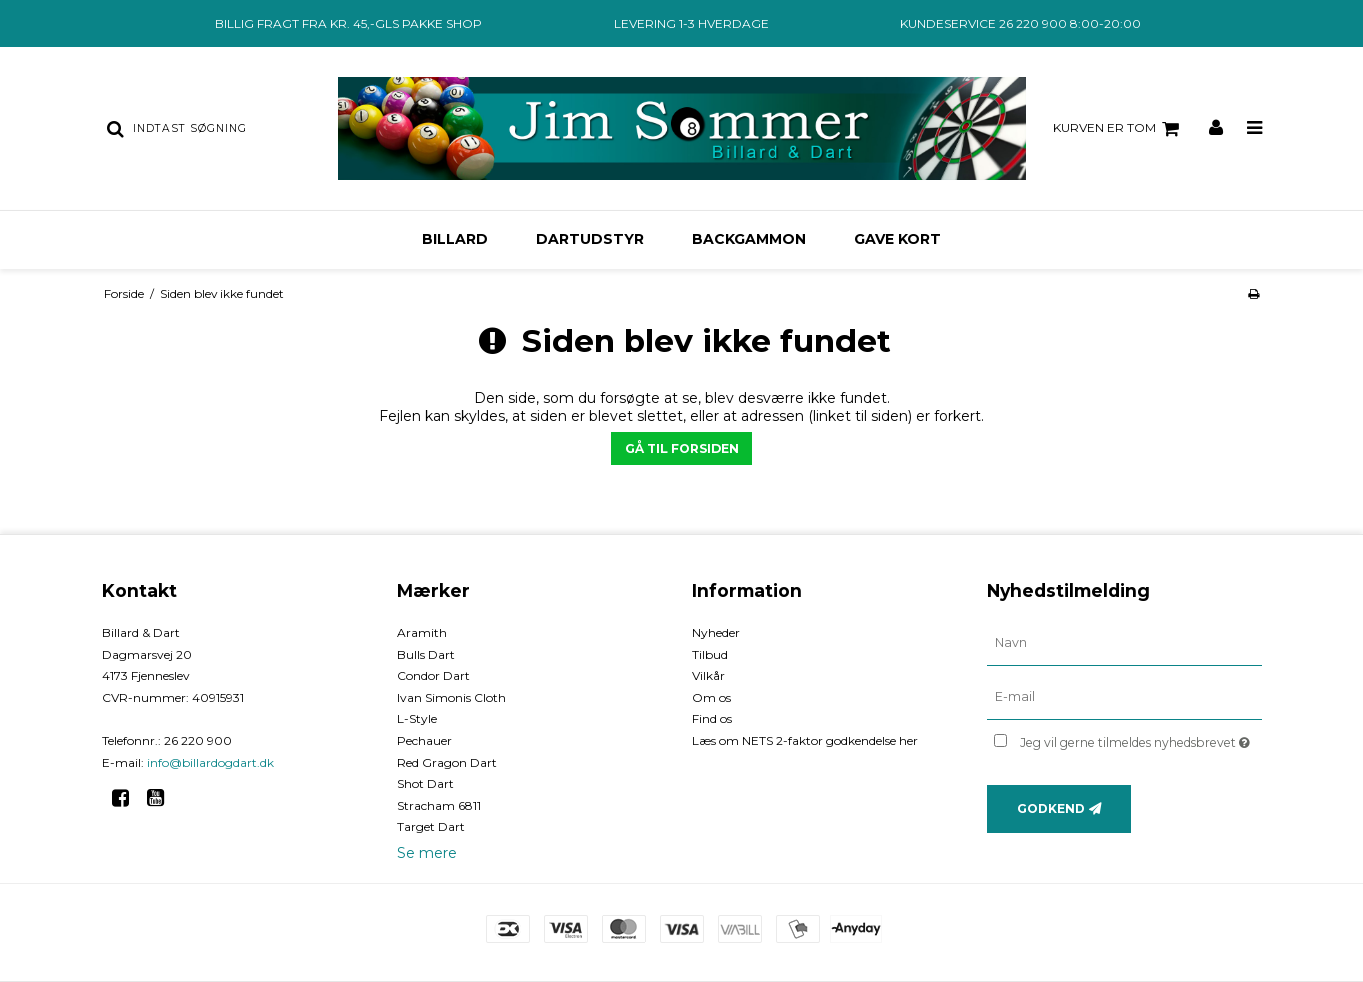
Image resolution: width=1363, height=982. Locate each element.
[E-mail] (1124, 697)
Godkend (1051, 808)
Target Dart (431, 826)
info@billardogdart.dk (210, 762)
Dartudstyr (590, 239)
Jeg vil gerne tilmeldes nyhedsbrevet (1140, 738)
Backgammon (749, 239)
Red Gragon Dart (447, 762)
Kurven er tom (1119, 129)
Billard (455, 239)
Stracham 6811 (439, 805)
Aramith (422, 632)
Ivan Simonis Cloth (451, 697)
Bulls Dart (426, 654)
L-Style (417, 718)
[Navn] (1124, 643)
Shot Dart (425, 783)
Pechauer (424, 740)
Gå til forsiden (682, 448)
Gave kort (897, 239)
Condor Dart (433, 675)
